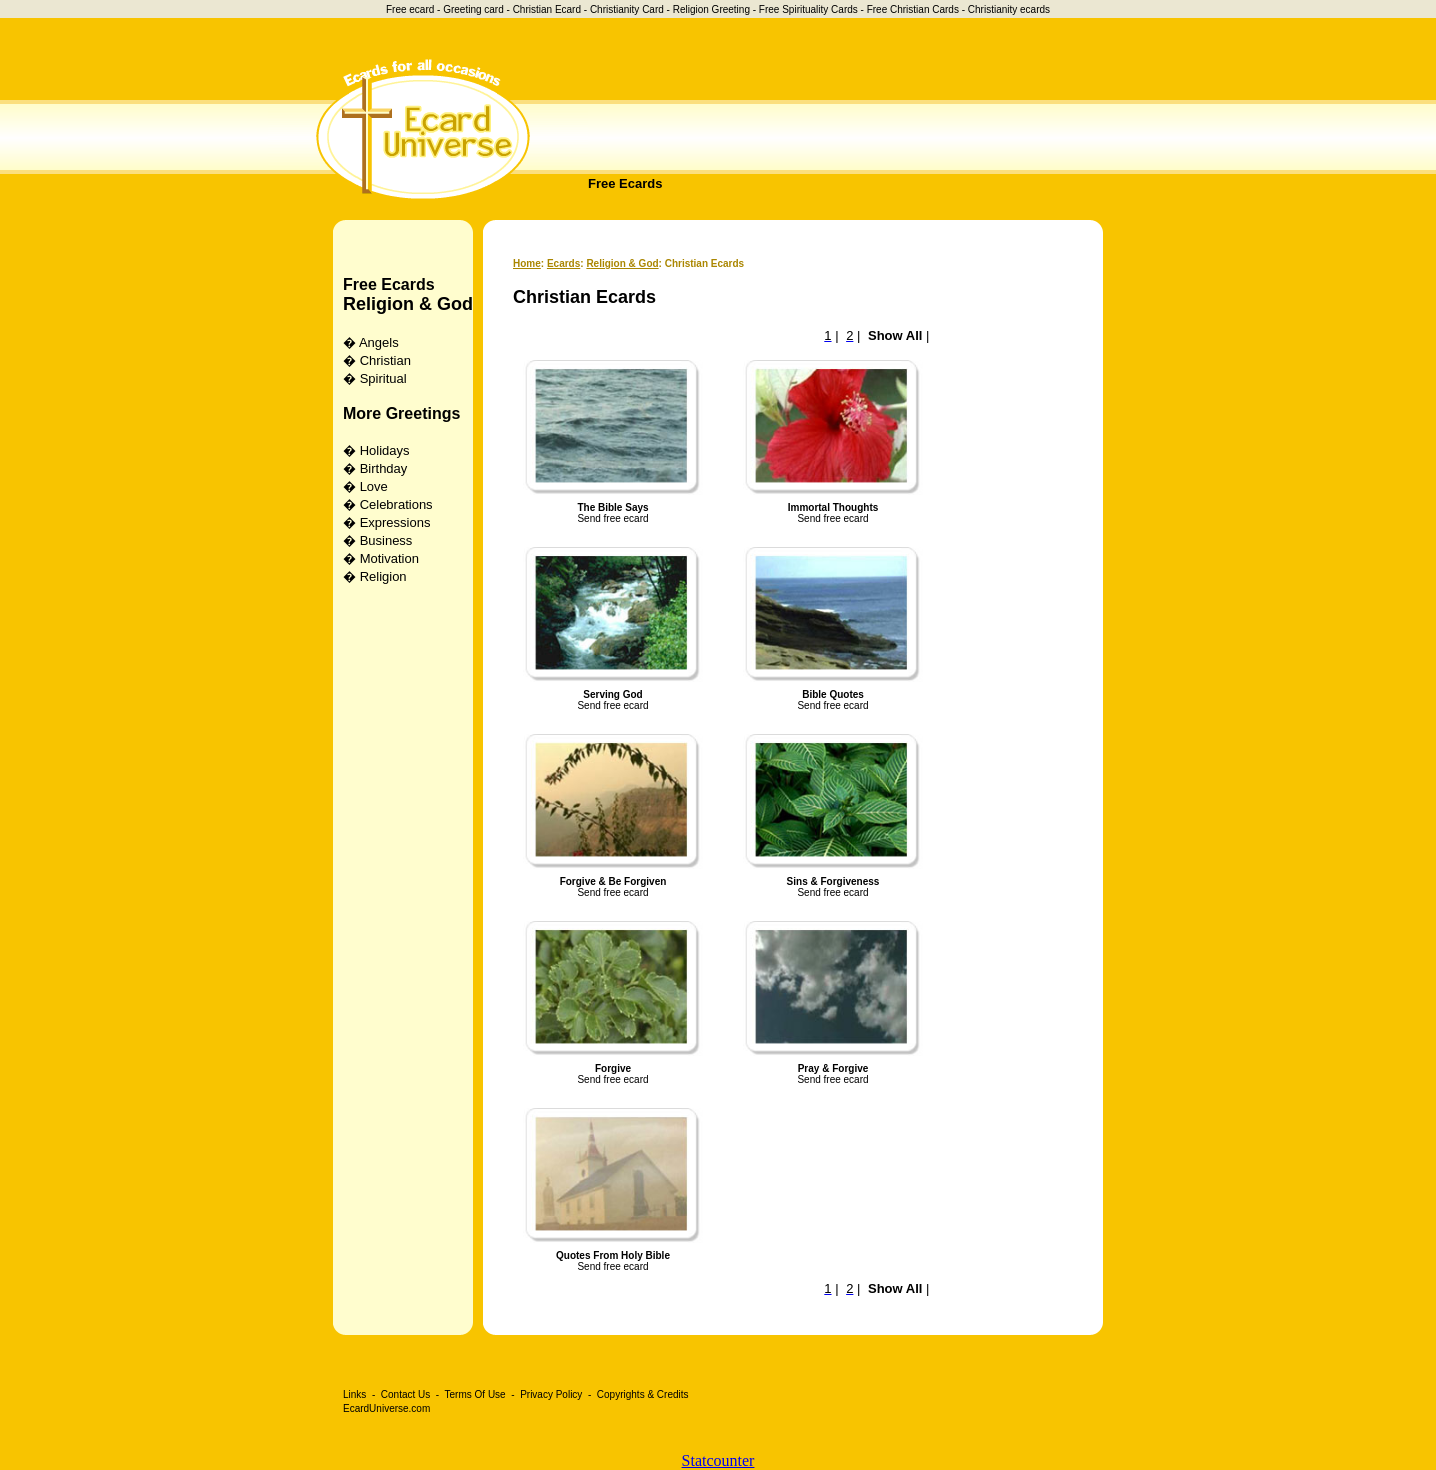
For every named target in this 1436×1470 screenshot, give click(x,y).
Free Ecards (625, 183)
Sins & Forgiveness (833, 881)
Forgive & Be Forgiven (613, 881)
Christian (385, 360)
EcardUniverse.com (386, 1408)
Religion (383, 576)
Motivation (389, 558)
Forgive (613, 1068)
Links (354, 1394)
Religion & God (408, 304)
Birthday (384, 468)
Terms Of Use (475, 1394)
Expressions (395, 522)
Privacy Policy (551, 1394)
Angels (379, 342)
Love (374, 486)
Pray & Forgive (833, 1068)
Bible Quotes (833, 694)
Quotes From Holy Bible (613, 1255)
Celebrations (396, 504)
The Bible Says (612, 507)
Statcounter (718, 1460)
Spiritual (383, 378)
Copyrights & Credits (643, 1394)
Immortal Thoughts (833, 507)
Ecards (563, 263)
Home (527, 263)
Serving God (612, 694)
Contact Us (405, 1394)
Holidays (385, 450)
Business (386, 540)
